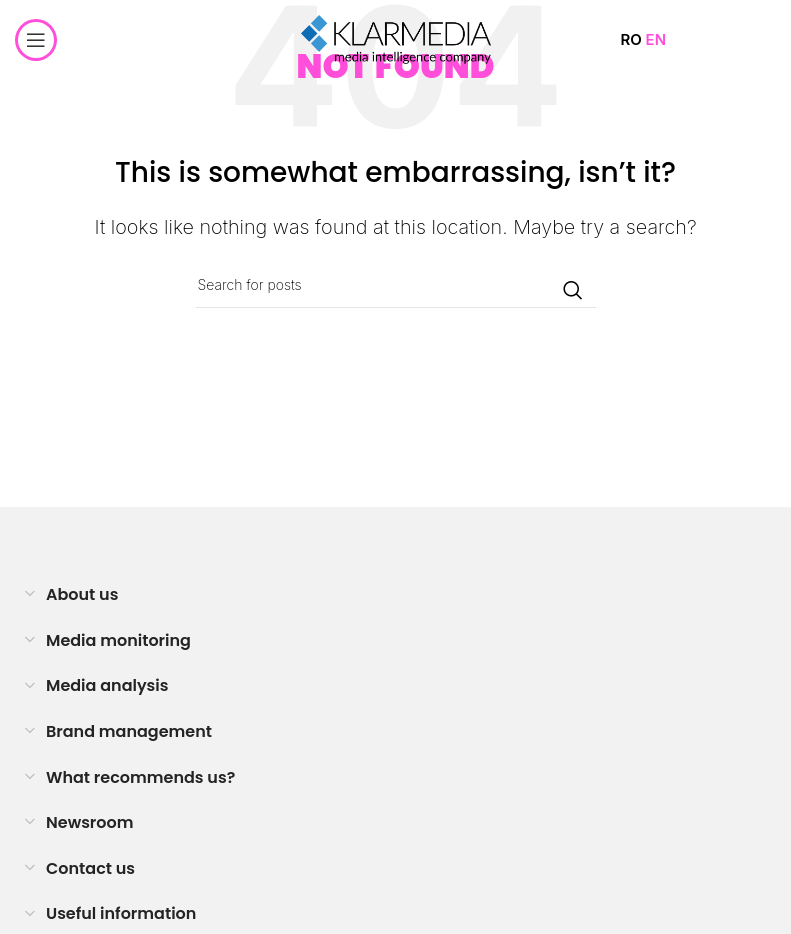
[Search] (396, 285)
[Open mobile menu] (36, 40)
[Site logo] (396, 38)
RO (630, 39)
